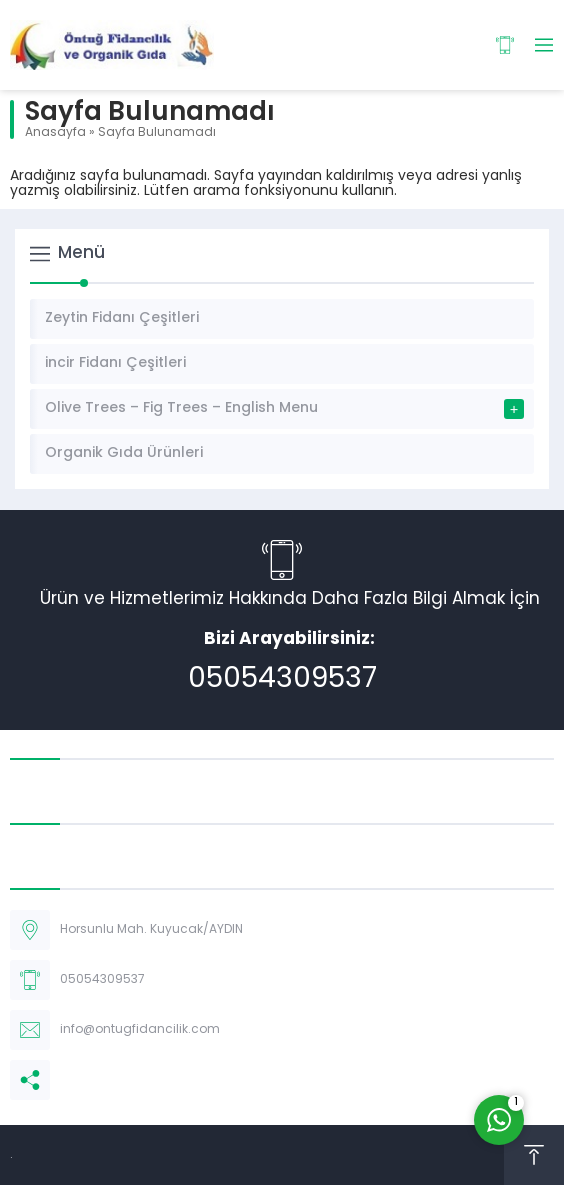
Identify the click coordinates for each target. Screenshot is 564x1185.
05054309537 (282, 680)
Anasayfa (55, 133)
